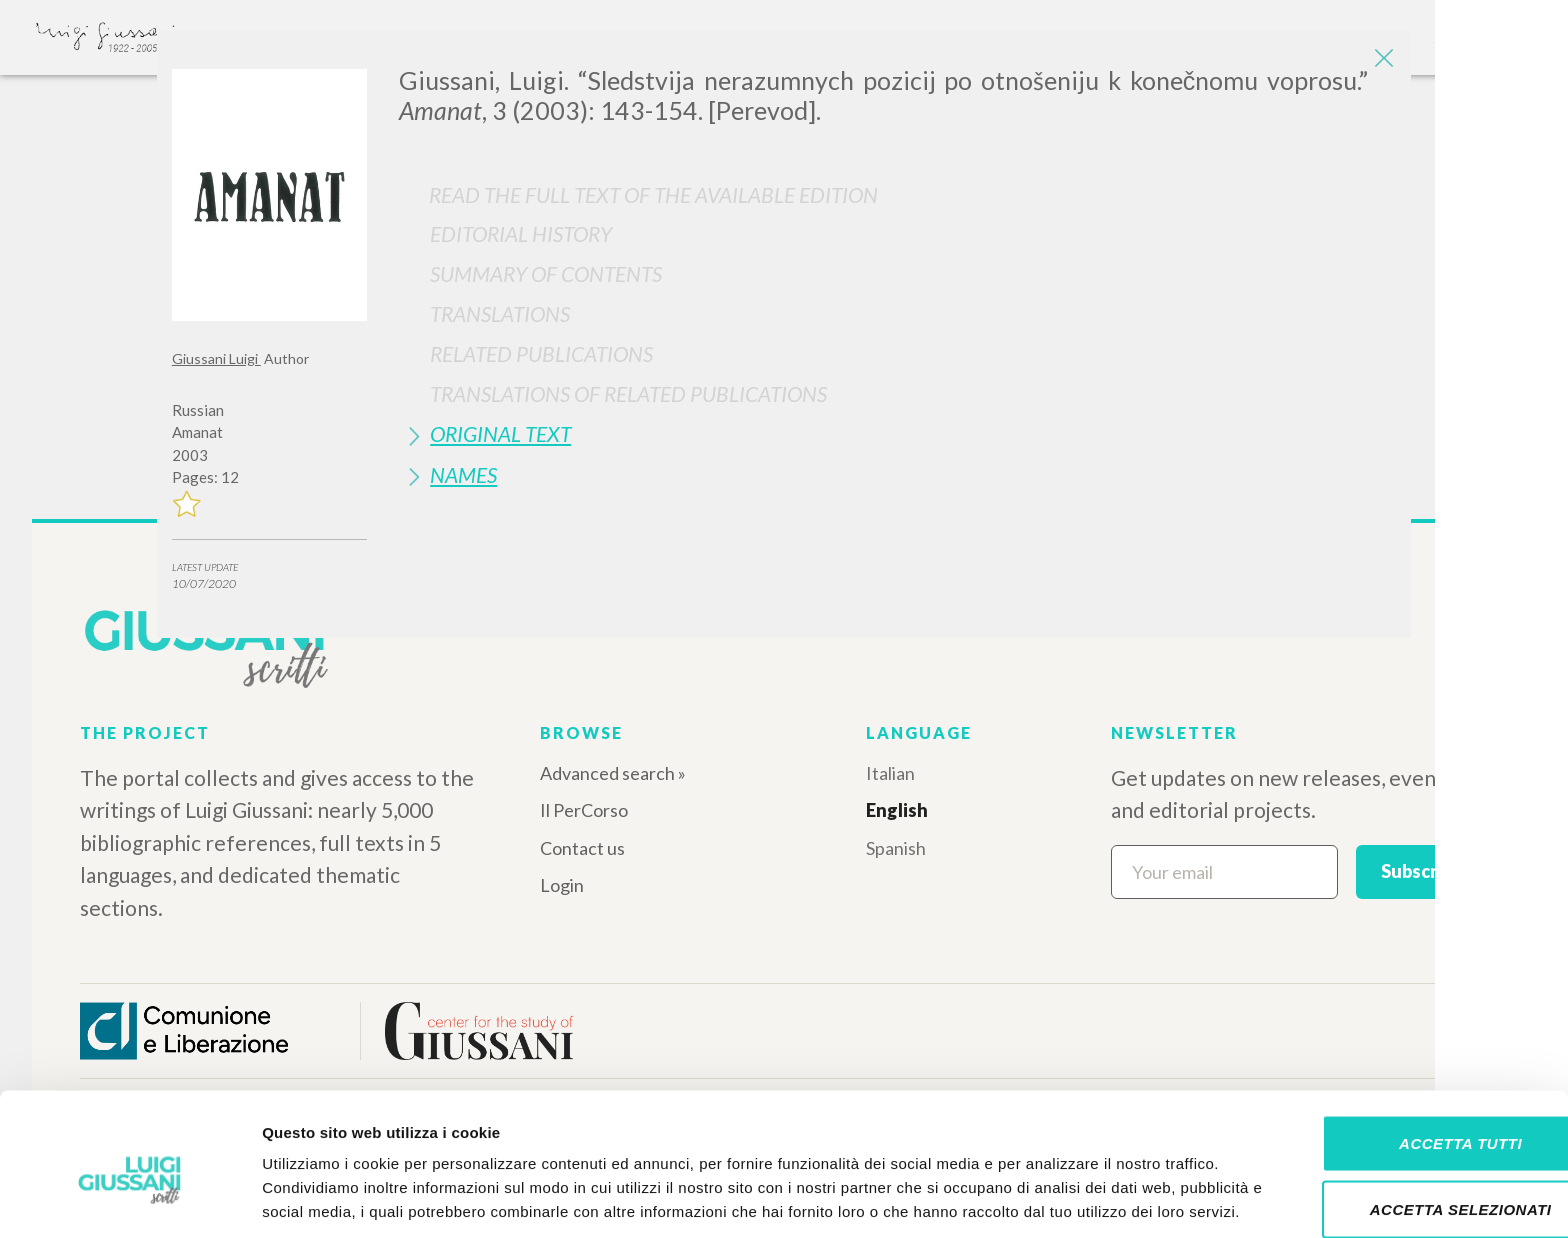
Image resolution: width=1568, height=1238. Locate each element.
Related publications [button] (541, 353)
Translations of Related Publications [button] (628, 393)
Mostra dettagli (1052, 1198)
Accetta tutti (1400, 1041)
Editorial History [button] (521, 233)
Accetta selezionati (1401, 1107)
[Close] (1381, 60)
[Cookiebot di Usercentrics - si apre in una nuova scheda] (129, 1199)
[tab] (897, 233)
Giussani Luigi (216, 358)
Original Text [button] (500, 433)
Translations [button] (500, 313)
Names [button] (463, 474)
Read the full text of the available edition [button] (653, 194)
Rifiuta (1401, 1172)
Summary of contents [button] (546, 273)
